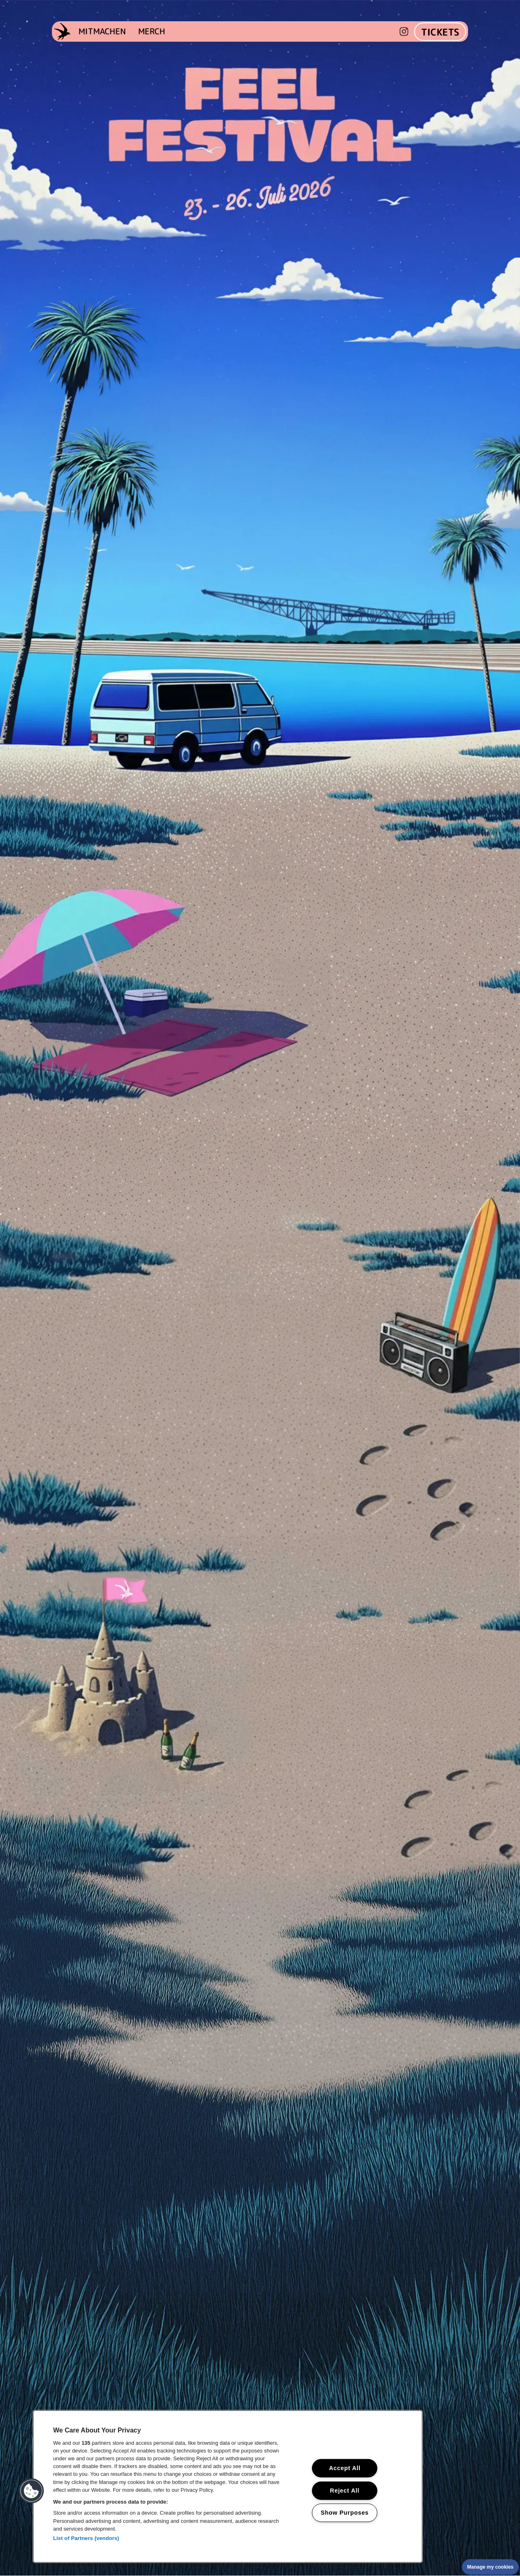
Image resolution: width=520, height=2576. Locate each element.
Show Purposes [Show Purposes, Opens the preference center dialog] (345, 2512)
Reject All (344, 2490)
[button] (31, 2491)
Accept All (345, 2468)
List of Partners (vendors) (86, 2538)
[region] (228, 2486)
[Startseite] (62, 31)
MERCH (151, 31)
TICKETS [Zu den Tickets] (440, 31)
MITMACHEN (102, 31)
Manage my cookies (490, 2567)
